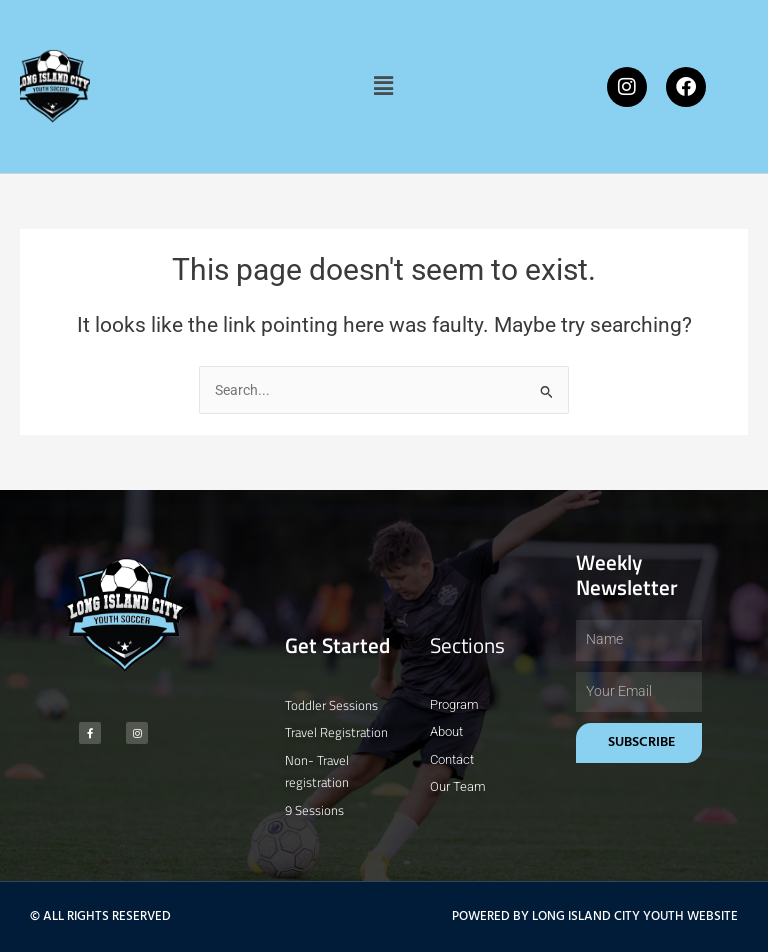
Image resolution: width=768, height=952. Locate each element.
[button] (384, 86)
